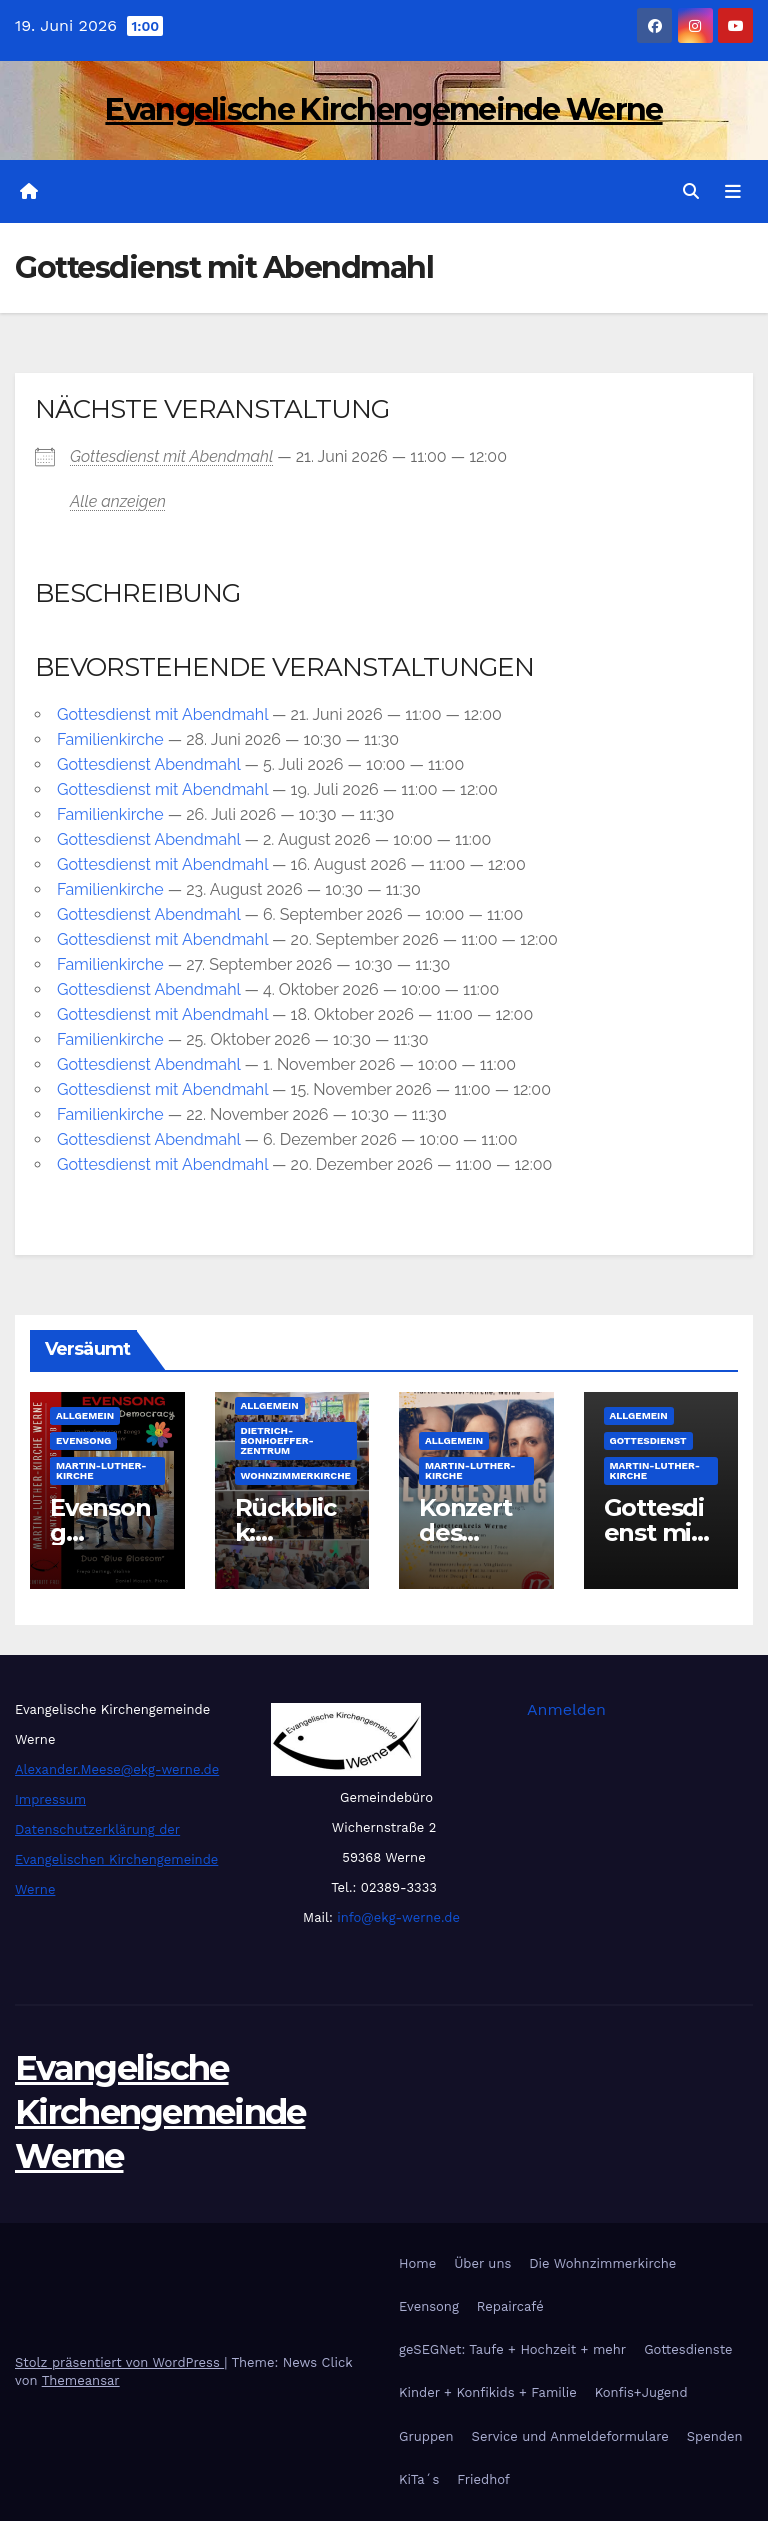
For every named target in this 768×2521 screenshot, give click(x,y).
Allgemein (85, 1416)
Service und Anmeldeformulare (570, 2436)
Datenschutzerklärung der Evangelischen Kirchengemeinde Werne (116, 1859)
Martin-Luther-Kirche (101, 1471)
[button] (691, 191)
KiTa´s (419, 2479)
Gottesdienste (688, 2349)
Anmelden (566, 1709)
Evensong (83, 1441)
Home (417, 2263)
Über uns (482, 2263)
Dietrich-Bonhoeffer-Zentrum (277, 1441)
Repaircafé (510, 2306)
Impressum (50, 1799)
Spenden (715, 2436)
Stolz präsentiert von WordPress (119, 2362)
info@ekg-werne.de (396, 1917)
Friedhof (483, 2479)
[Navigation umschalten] (733, 192)
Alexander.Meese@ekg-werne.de (117, 1769)
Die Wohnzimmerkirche (602, 2263)
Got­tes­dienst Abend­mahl (148, 764)
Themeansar (81, 2380)
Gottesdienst (648, 1441)
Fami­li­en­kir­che (110, 739)
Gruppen (426, 2436)
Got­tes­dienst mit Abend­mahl (171, 456)
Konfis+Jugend (641, 2392)
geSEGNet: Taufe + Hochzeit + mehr (512, 2349)
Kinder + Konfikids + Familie (488, 2392)
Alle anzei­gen (118, 501)
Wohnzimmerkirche (296, 1476)
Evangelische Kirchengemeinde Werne (383, 109)
